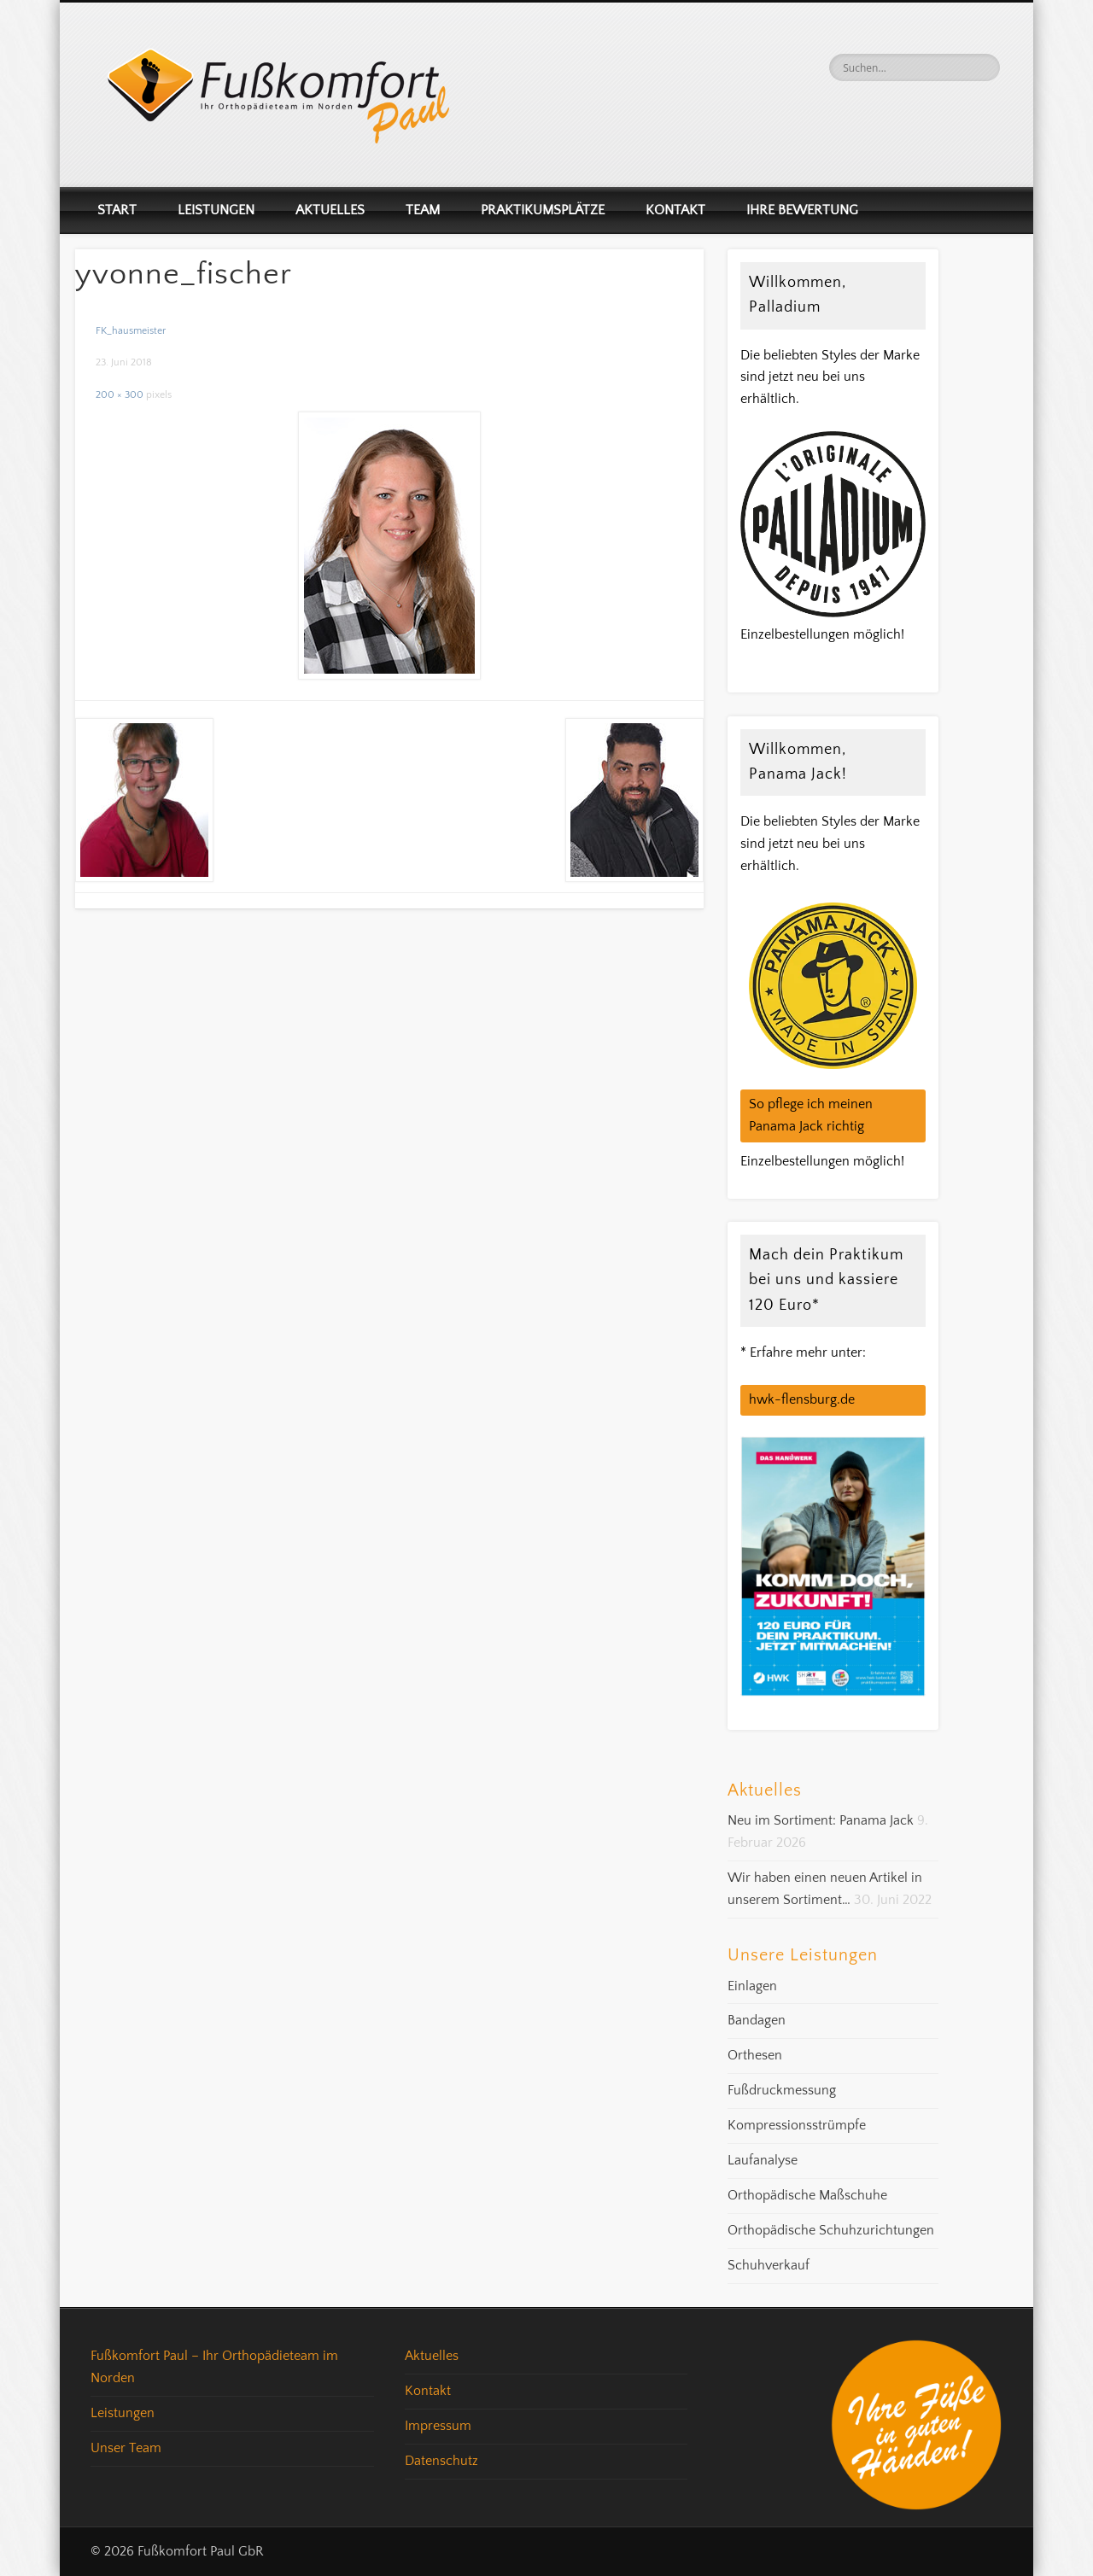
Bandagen (757, 2020)
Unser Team (126, 2448)
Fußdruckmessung (782, 2090)
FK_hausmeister (131, 330)
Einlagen (752, 1986)
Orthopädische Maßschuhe (807, 2195)
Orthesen (755, 2055)
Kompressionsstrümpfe (797, 2125)
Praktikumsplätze (543, 210)
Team (423, 210)
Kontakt (675, 210)
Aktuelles (330, 210)
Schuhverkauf (769, 2265)
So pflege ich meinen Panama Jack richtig (811, 1115)
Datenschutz (441, 2460)
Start (117, 210)
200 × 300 (119, 394)
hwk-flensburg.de (802, 1399)
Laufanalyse (763, 2160)
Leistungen (216, 210)
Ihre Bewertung (802, 210)
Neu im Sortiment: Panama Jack (821, 1820)
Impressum (438, 2425)
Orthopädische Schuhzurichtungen (831, 2230)
